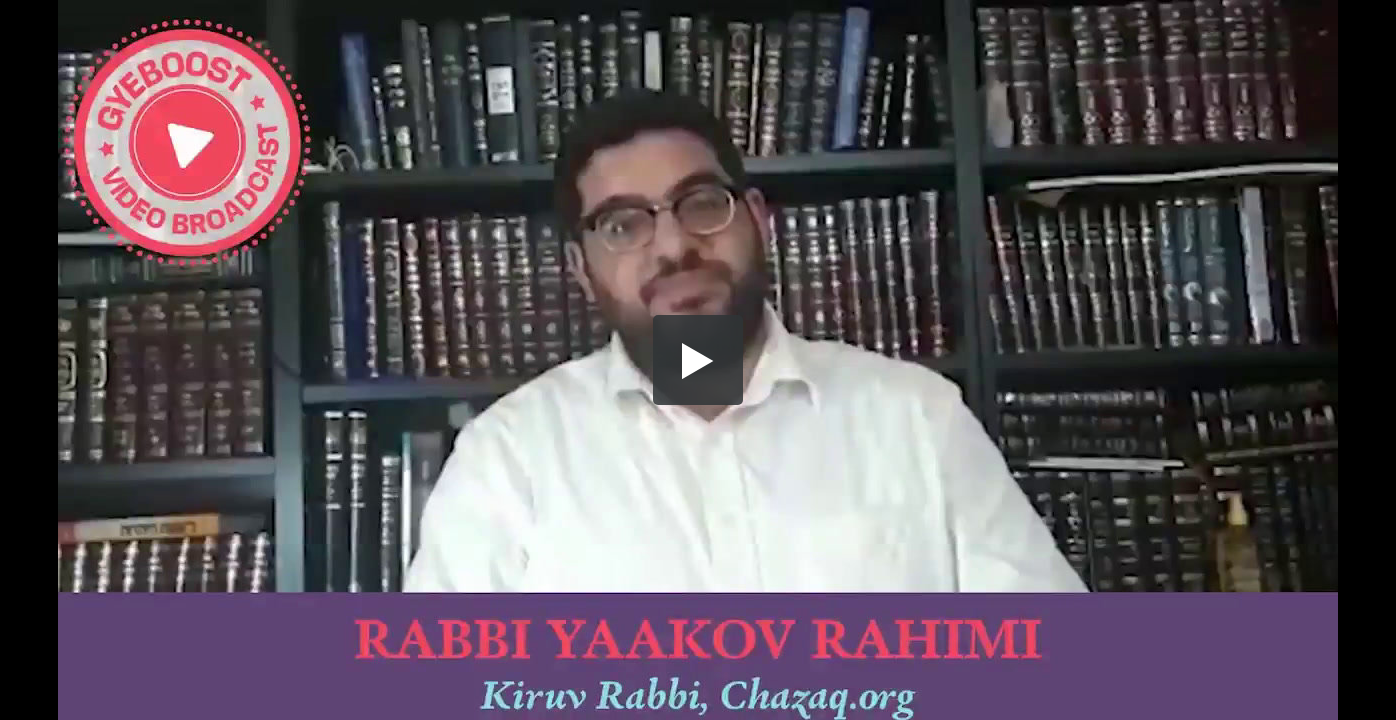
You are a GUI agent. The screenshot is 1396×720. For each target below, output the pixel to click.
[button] (698, 360)
